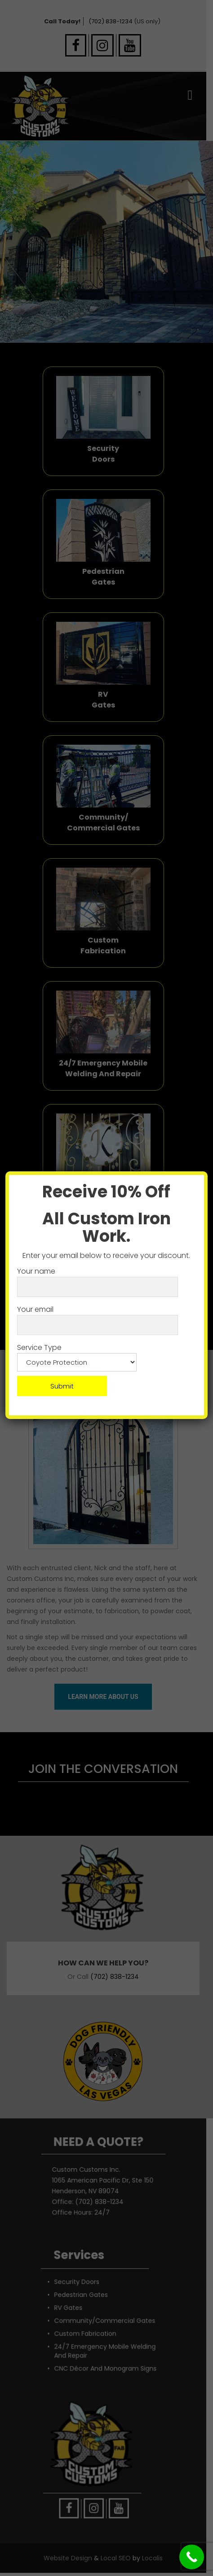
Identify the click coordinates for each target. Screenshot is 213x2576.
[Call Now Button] (191, 2557)
